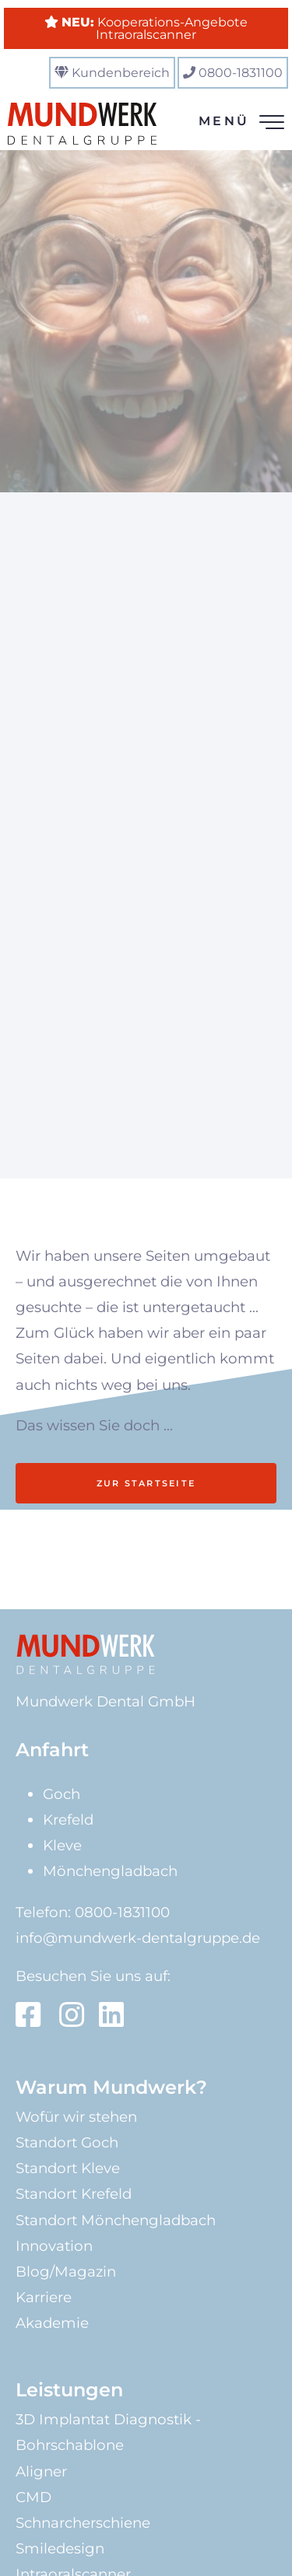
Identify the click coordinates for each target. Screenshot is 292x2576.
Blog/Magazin (66, 2271)
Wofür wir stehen (76, 2117)
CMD (33, 2497)
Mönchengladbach (110, 1871)
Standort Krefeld (74, 2194)
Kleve (62, 1845)
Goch (61, 1794)
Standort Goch (67, 2142)
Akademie (52, 2323)
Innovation (54, 2246)
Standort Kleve (68, 2168)
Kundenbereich (121, 72)
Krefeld (68, 1820)
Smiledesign (60, 2548)
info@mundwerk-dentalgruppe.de (138, 1938)
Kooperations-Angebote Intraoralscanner (155, 28)
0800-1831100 (241, 72)
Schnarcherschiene (83, 2523)
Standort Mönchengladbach (116, 2220)
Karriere (44, 2297)
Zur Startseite (146, 1483)
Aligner (41, 2471)
